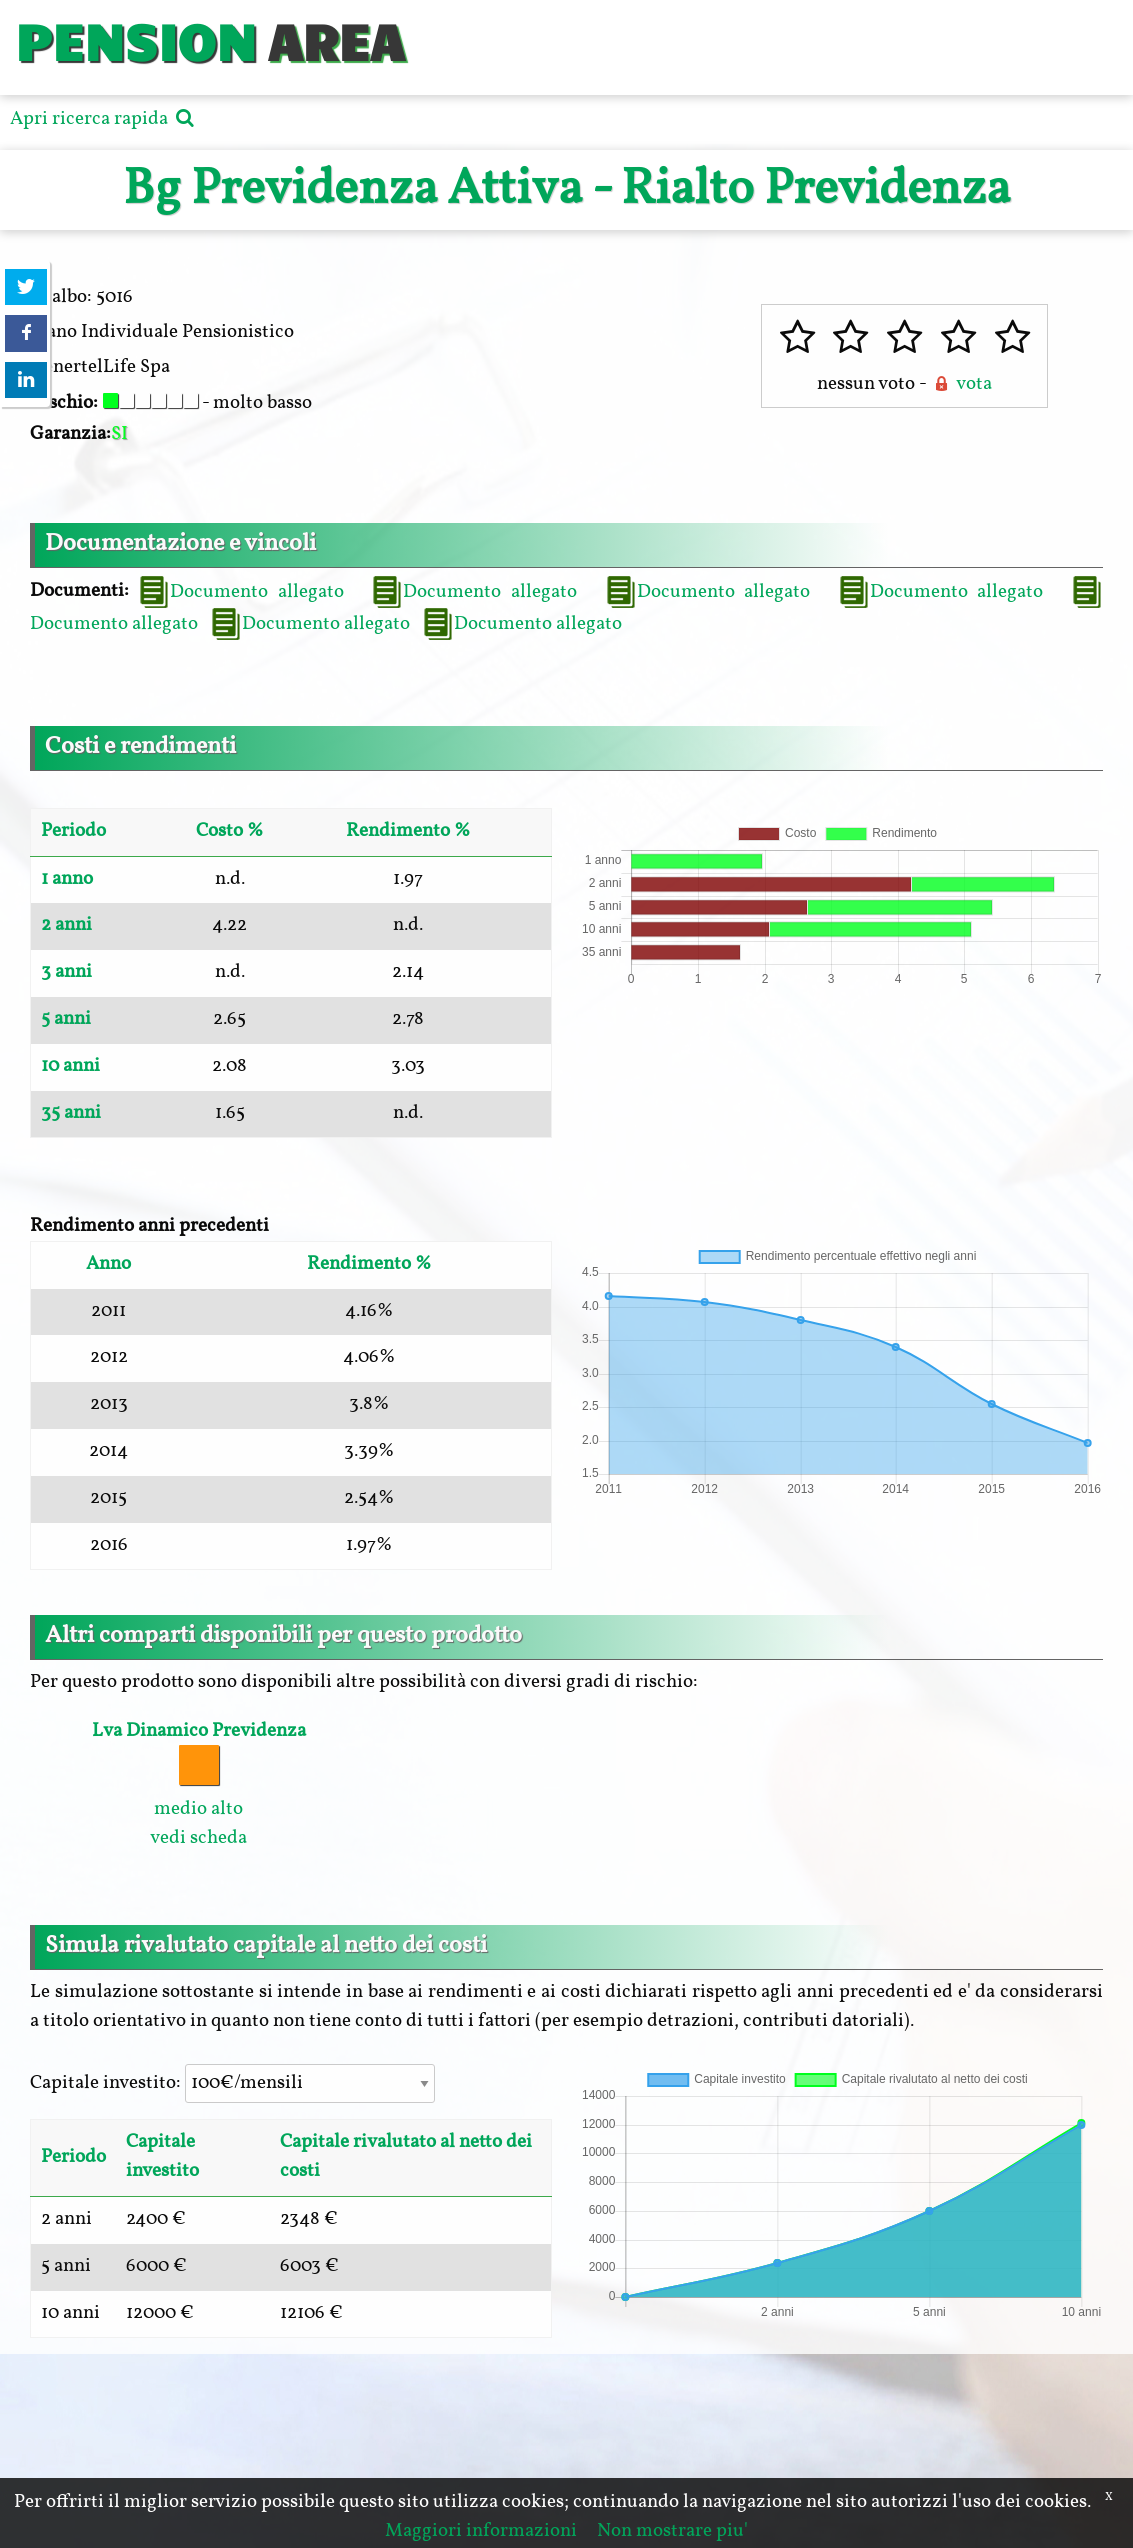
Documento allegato (240, 592)
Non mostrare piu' (672, 2531)
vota (961, 384)
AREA (336, 39)
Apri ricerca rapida (104, 119)
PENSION (135, 39)
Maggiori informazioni (481, 2531)
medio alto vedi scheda (199, 1784)
